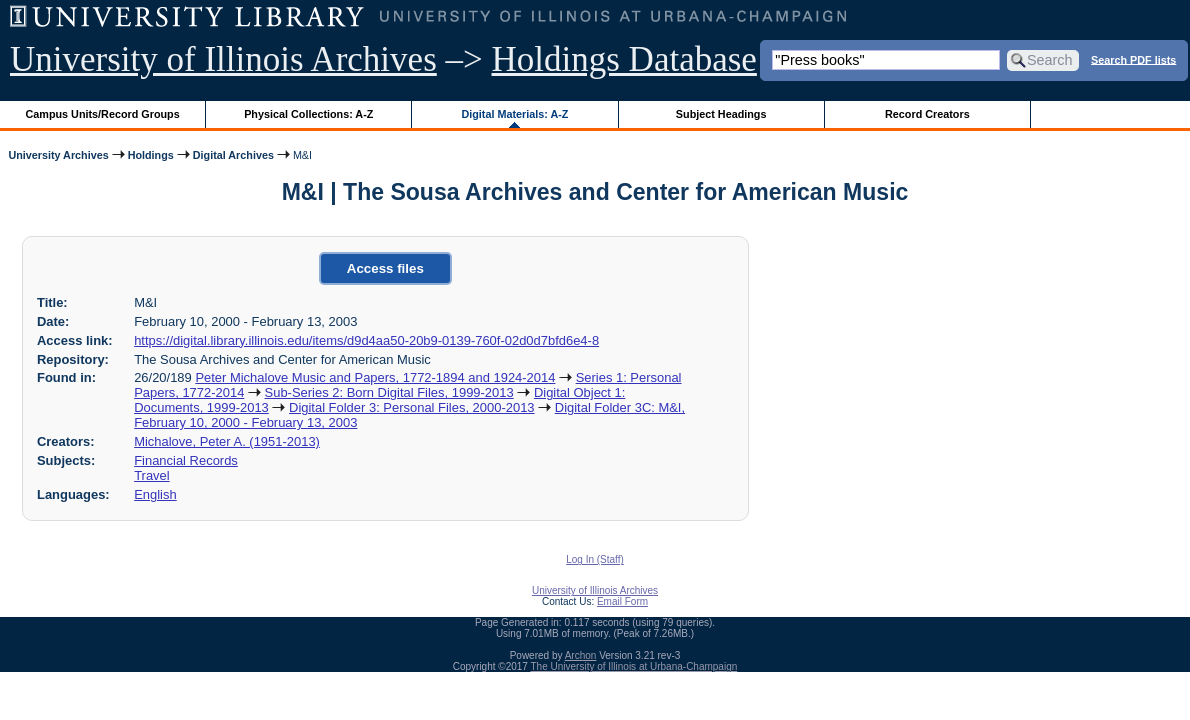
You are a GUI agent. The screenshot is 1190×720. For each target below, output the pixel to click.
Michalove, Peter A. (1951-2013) (227, 441)
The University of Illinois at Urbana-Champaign (634, 666)
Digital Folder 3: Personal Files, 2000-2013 (412, 407)
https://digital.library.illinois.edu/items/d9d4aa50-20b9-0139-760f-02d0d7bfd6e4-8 (366, 340)
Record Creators (927, 114)
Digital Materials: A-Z (514, 114)
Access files (385, 268)
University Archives (58, 155)
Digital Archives (233, 155)
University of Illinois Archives (223, 59)
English (155, 494)
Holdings (151, 155)
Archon (581, 655)
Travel (152, 475)
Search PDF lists (1133, 59)
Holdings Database (624, 59)
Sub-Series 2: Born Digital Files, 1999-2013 (389, 392)
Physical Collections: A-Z (308, 114)
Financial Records (186, 460)
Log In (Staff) (595, 559)
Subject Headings (721, 114)
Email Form (622, 601)
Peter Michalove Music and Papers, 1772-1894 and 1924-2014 (375, 377)
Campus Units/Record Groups (103, 114)
